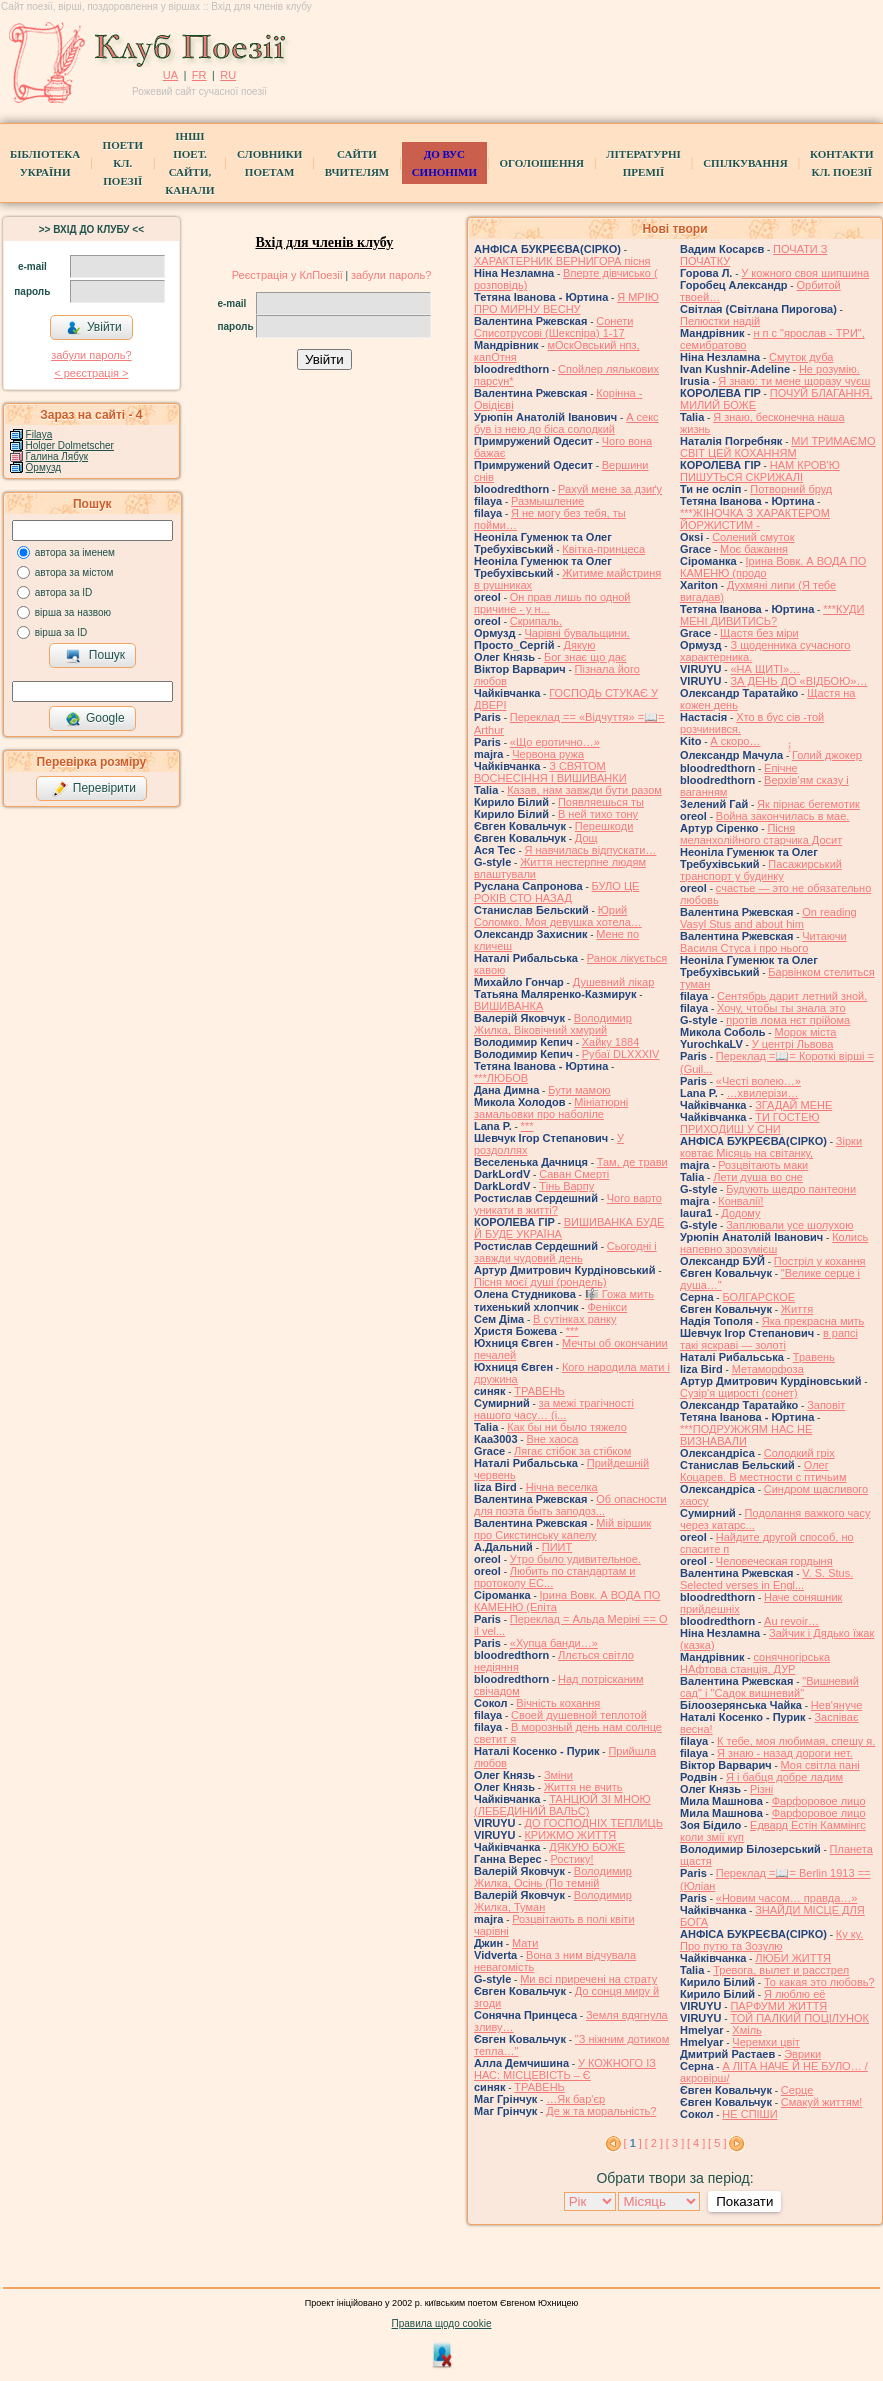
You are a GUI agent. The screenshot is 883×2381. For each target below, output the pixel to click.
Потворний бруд (791, 489)
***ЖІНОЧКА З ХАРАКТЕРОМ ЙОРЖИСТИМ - (755, 519)
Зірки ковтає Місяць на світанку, (771, 1147)
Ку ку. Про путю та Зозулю (771, 1940)
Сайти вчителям (357, 163)
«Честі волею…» (758, 1081)
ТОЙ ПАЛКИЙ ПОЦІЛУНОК (799, 2018)
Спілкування (745, 163)
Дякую (579, 645)
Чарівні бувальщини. (576, 633)
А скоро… (735, 741)
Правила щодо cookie (442, 2323)
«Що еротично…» (555, 742)
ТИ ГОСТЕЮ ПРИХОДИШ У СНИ (750, 1123)
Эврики (802, 2054)
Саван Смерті (574, 1174)
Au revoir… (791, 1621)
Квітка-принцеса (603, 549)
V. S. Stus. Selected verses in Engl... (766, 1579)
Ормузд (44, 467)
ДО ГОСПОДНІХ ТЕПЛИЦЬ (593, 1823)
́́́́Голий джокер (827, 755)
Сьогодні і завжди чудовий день (565, 1252)
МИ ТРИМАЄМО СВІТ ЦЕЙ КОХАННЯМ (777, 447)
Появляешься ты (601, 802)
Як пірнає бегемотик (808, 804)
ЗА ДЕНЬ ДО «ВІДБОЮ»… (798, 681)
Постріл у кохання (820, 1261)
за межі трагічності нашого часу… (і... (554, 1409)
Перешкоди (604, 826)
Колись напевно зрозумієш (774, 1243)
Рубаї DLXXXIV (621, 1054)
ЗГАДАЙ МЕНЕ (793, 1105)
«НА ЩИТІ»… (765, 669)
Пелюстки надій (720, 321)
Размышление (547, 501)
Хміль (747, 2030)
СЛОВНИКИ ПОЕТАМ (269, 163)
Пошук (95, 656)
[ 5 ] (717, 2143)
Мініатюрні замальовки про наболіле (551, 1108)
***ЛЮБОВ (501, 1078)
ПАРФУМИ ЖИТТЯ (778, 2006)
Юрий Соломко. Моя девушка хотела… (558, 916)
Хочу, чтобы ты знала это (781, 1008)
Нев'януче (836, 1705)
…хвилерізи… (763, 1093)
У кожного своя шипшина (805, 273)
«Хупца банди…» (554, 1643)
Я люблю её (794, 1994)
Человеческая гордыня (774, 1561)
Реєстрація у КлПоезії (287, 275)
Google (95, 719)
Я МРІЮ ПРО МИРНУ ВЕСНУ (566, 303)
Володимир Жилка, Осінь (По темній (553, 1877)
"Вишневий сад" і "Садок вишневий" (769, 1687)
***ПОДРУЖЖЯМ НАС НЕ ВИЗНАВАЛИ (746, 1435)
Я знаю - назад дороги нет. (785, 1753)
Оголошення (541, 163)
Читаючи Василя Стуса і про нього (763, 942)
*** (527, 1126)
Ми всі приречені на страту (588, 1979)
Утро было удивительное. (575, 1559)
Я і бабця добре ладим (784, 1777)
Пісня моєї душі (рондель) (540, 1282)
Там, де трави (632, 1162)
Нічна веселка (562, 1487)
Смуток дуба (801, 357)
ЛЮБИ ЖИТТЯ (793, 1958)
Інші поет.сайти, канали (189, 163)
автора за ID (64, 592)
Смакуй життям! (821, 2102)
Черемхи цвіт (766, 2042)
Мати (525, 1943)
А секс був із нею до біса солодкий (566, 423)
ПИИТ (557, 1547)
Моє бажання (754, 549)
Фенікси (607, 1307)
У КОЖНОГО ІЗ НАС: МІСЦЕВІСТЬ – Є (565, 2069)
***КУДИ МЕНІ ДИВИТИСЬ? (772, 615)
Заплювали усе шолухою (789, 1225)
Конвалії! (740, 1201)
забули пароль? (91, 355)
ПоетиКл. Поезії (123, 163)
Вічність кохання (558, 1703)
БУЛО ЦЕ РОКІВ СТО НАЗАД (556, 892)
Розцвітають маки (763, 1165)
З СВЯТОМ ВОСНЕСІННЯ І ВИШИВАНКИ (550, 772)
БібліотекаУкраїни (45, 163)
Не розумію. (829, 369)
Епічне (781, 768)
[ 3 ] (675, 2143)
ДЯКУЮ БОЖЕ (587, 1847)
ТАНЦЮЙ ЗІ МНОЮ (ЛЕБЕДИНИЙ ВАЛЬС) (562, 1805)
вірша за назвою (73, 612)
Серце (797, 2090)
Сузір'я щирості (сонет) (739, 1393)
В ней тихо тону (598, 814)
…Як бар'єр (575, 2099)
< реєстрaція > (91, 373)
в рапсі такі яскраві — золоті (769, 1339)
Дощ (586, 838)
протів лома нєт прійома (788, 1020)
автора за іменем (75, 552)
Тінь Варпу (566, 1186)
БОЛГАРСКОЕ (758, 1297)
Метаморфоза (768, 1369)
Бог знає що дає (585, 657)
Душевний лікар (614, 982)
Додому (740, 1213)
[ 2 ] (654, 2143)
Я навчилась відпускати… (591, 850)
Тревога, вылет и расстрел (781, 1970)
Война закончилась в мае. (783, 816)
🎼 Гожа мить (619, 1294)
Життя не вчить (583, 1787)
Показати (744, 2201)
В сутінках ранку (574, 1319)
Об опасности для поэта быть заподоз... (570, 1505)
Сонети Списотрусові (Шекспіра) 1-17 (553, 327)
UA (170, 75)
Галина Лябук (57, 456)
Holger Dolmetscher (70, 445)
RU (228, 75)
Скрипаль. (536, 621)
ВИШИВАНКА (508, 1006)
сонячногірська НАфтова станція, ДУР (755, 1663)
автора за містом (74, 572)
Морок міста (805, 1032)
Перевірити (94, 789)
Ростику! (571, 1859)
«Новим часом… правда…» (787, 1898)
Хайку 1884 (611, 1042)
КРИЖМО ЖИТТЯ (570, 1835)
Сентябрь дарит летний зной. (792, 996)
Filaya (39, 434)
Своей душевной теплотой (579, 1715)
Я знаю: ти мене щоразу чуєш (794, 381)
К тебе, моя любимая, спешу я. (796, 1741)
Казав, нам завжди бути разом (584, 790)
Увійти (94, 328)
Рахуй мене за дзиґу (610, 489)
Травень (814, 1357)
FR (199, 75)
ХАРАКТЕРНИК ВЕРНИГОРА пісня (562, 261)
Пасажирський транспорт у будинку (761, 870)
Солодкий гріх (799, 1453)
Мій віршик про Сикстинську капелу (562, 1529)
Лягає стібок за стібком (572, 1451)
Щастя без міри (759, 633)
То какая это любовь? (819, 1982)
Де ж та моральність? (601, 2111)
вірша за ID (61, 632)
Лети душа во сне (758, 1177)
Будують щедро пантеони (791, 1189)
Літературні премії (643, 163)
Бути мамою (579, 1090)
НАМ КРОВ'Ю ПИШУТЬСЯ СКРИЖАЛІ (760, 471)
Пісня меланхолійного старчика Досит (761, 834)
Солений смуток (753, 537)
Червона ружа (548, 754)
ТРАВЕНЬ (539, 1391)
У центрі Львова (793, 1044)
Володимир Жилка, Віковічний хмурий (553, 1024)
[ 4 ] (696, 2143)
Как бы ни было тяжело (567, 1427)
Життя (797, 1309)
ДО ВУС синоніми (444, 163)
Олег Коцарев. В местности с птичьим (763, 1471)
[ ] (633, 2143)
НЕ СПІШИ (749, 2114)
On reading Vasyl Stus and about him (768, 918)
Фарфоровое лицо (819, 1801)
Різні (761, 1789)
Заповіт (826, 1405)
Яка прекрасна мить (813, 1321)
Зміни (558, 1775)
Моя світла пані (820, 1765)
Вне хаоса (552, 1439)
